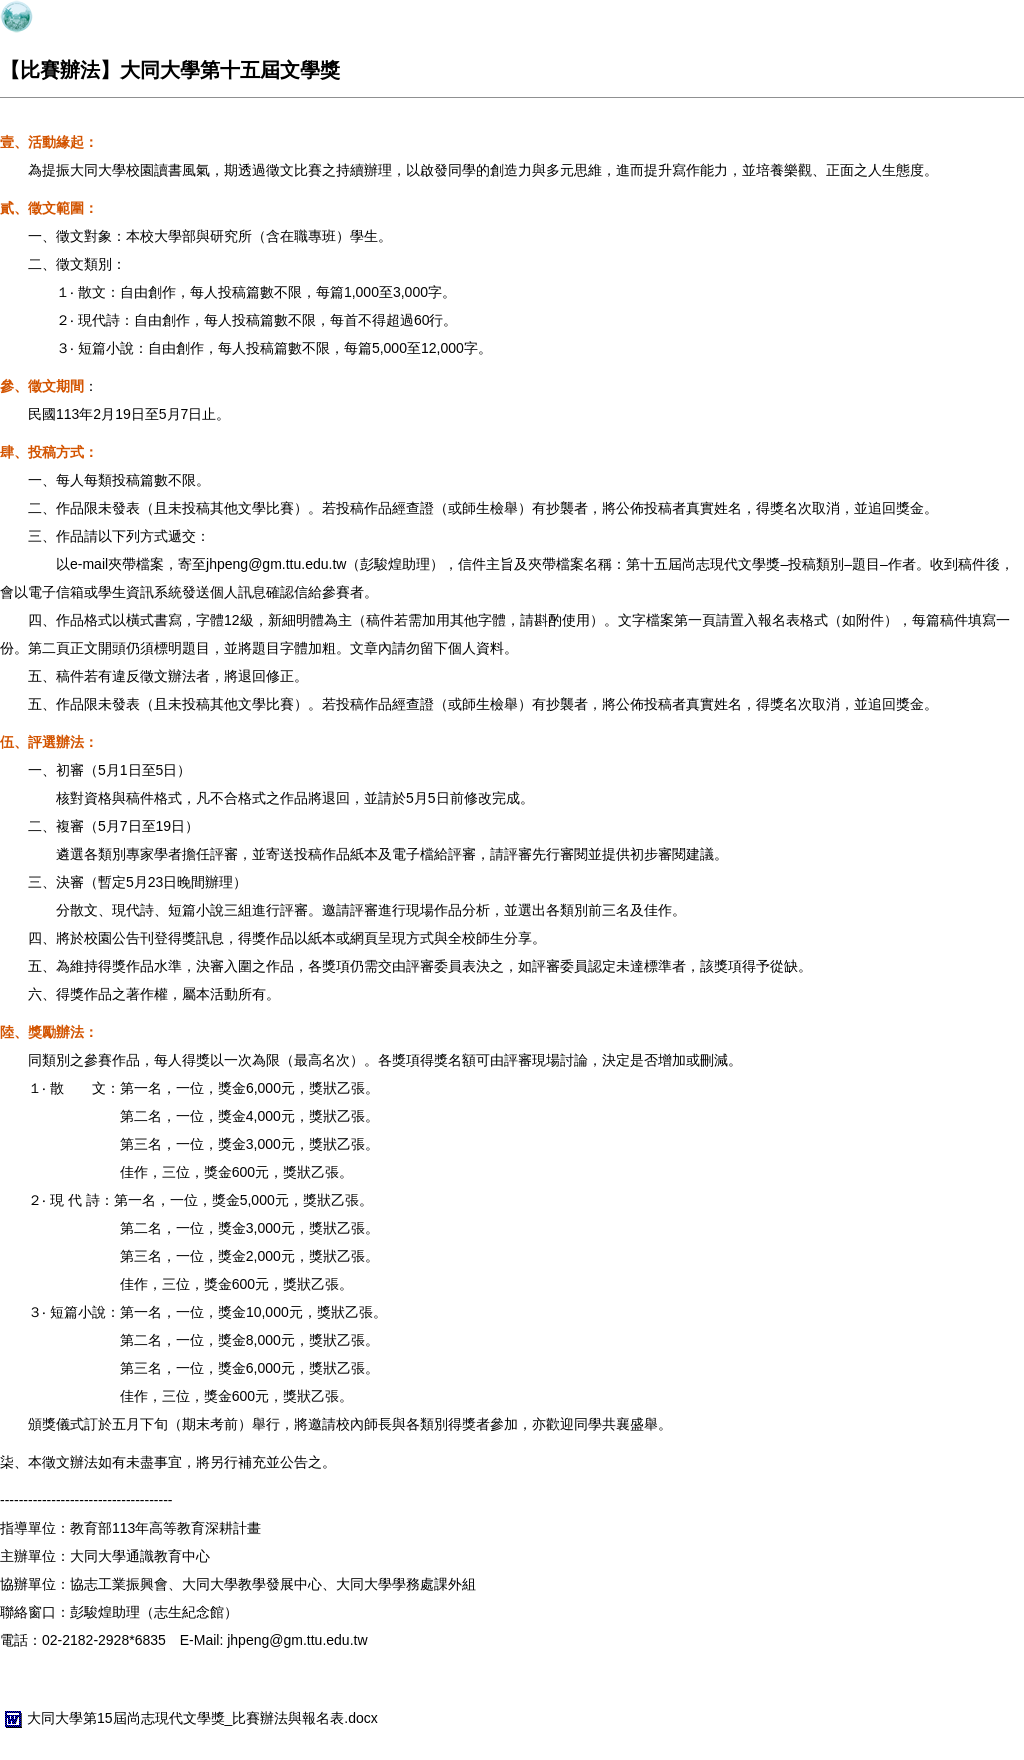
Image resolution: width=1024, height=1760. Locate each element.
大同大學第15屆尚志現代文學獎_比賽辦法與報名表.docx (189, 1718)
